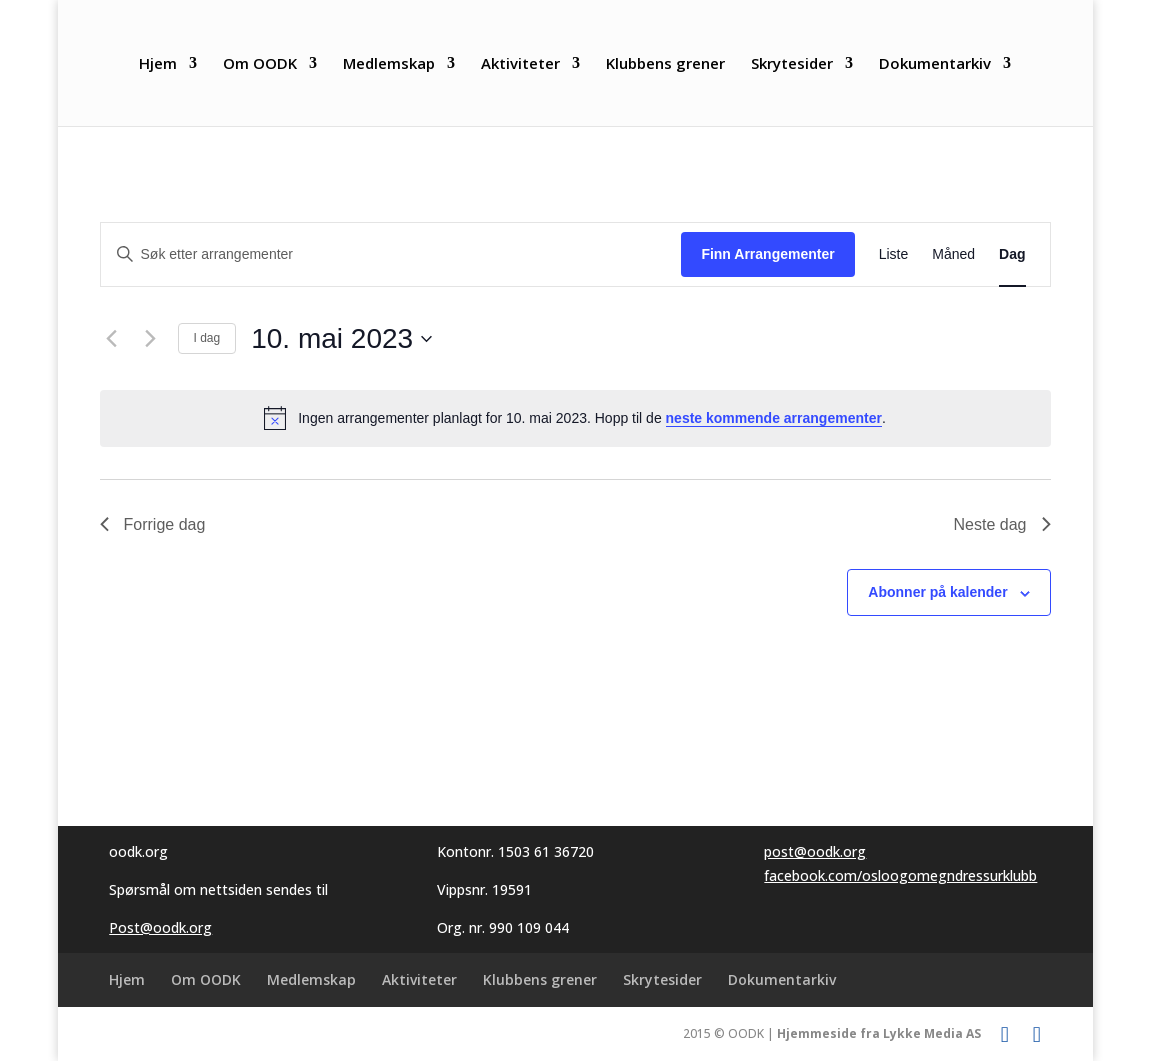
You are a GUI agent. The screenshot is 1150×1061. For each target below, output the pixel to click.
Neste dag (1002, 524)
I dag (207, 338)
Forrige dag (153, 524)
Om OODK (260, 64)
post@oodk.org (815, 851)
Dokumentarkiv (935, 64)
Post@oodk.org (160, 927)
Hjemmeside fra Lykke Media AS (879, 1033)
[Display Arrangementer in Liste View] (894, 254)
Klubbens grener (665, 64)
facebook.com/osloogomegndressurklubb (900, 875)
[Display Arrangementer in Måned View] (953, 254)
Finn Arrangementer (767, 254)
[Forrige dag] (112, 339)
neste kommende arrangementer (774, 418)
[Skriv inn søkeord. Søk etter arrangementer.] (391, 254)
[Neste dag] (151, 339)
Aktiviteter (520, 64)
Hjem (158, 64)
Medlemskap (389, 64)
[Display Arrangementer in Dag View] (1012, 254)
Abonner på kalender (937, 592)
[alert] (575, 418)
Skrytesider (792, 64)
